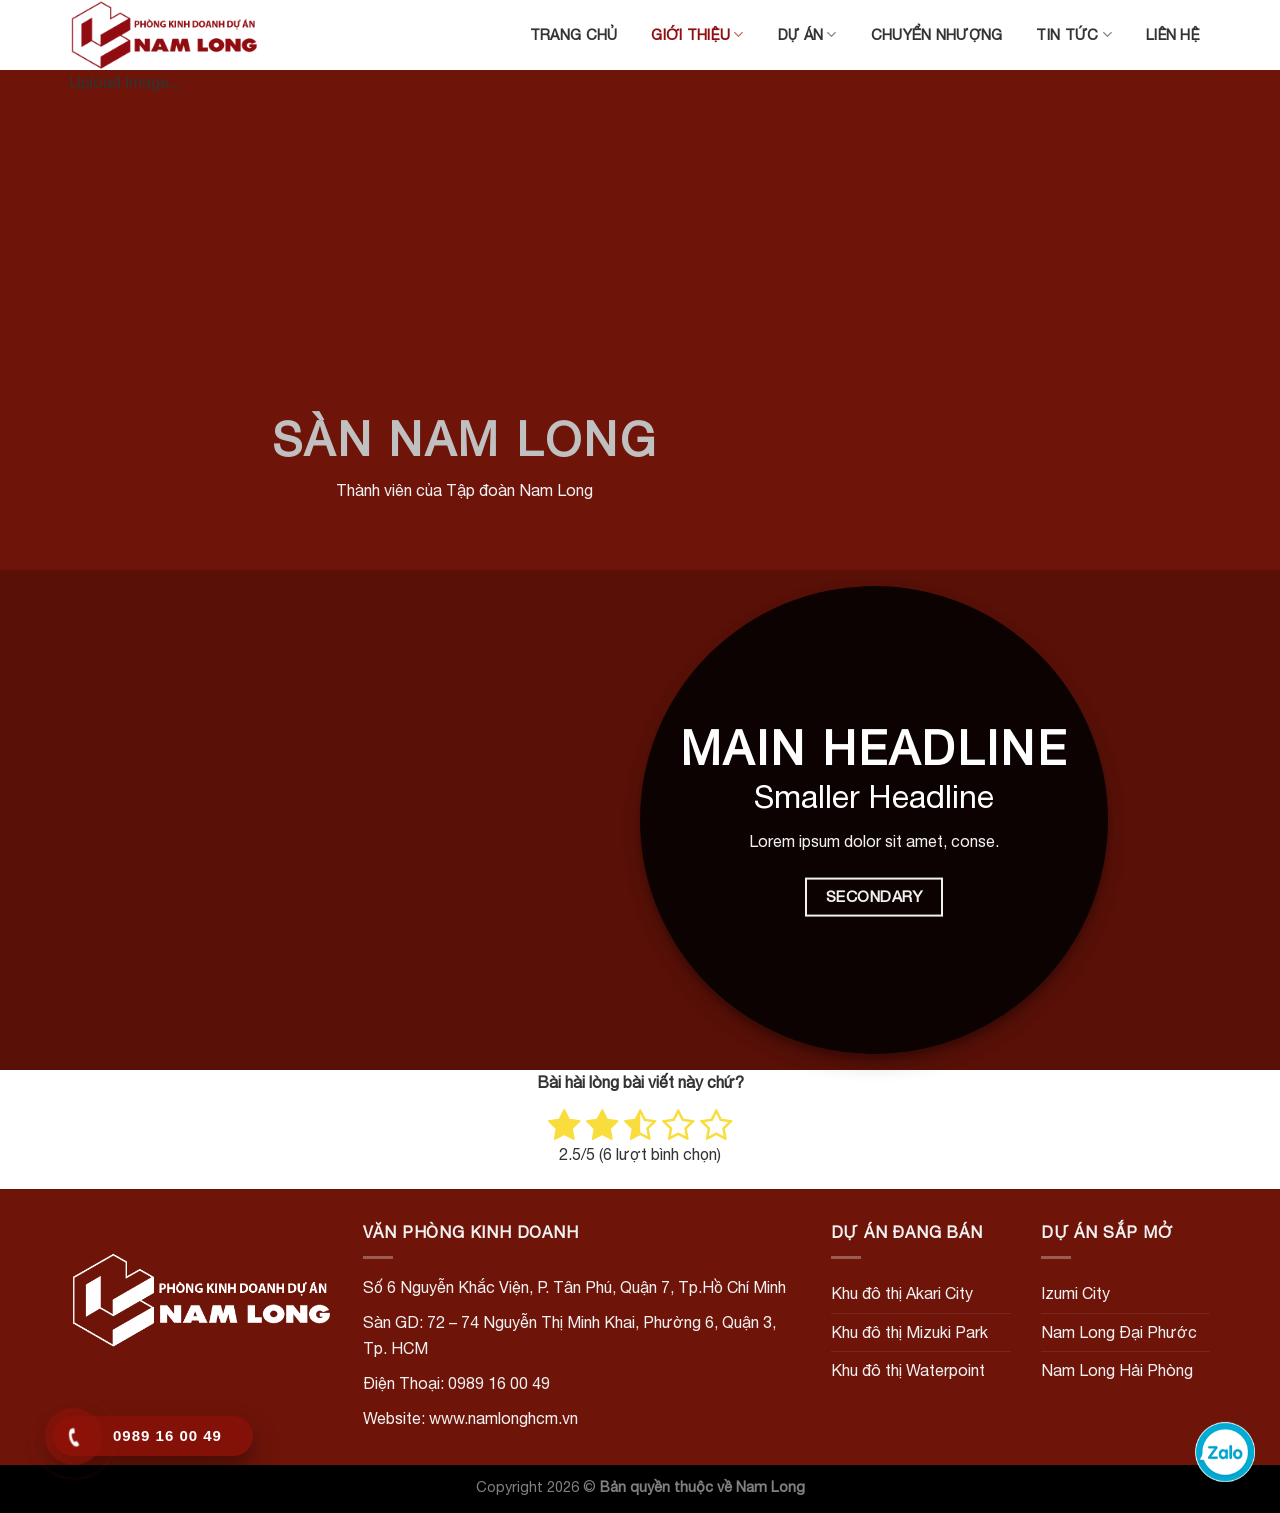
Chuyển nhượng (937, 34)
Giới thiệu (697, 34)
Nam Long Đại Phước (1119, 1332)
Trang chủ (574, 34)
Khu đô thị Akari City (902, 1293)
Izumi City (1075, 1293)
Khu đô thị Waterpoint (908, 1370)
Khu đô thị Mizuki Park (909, 1332)
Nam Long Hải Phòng (1117, 1370)
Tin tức (1074, 34)
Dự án (807, 34)
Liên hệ (1173, 34)
